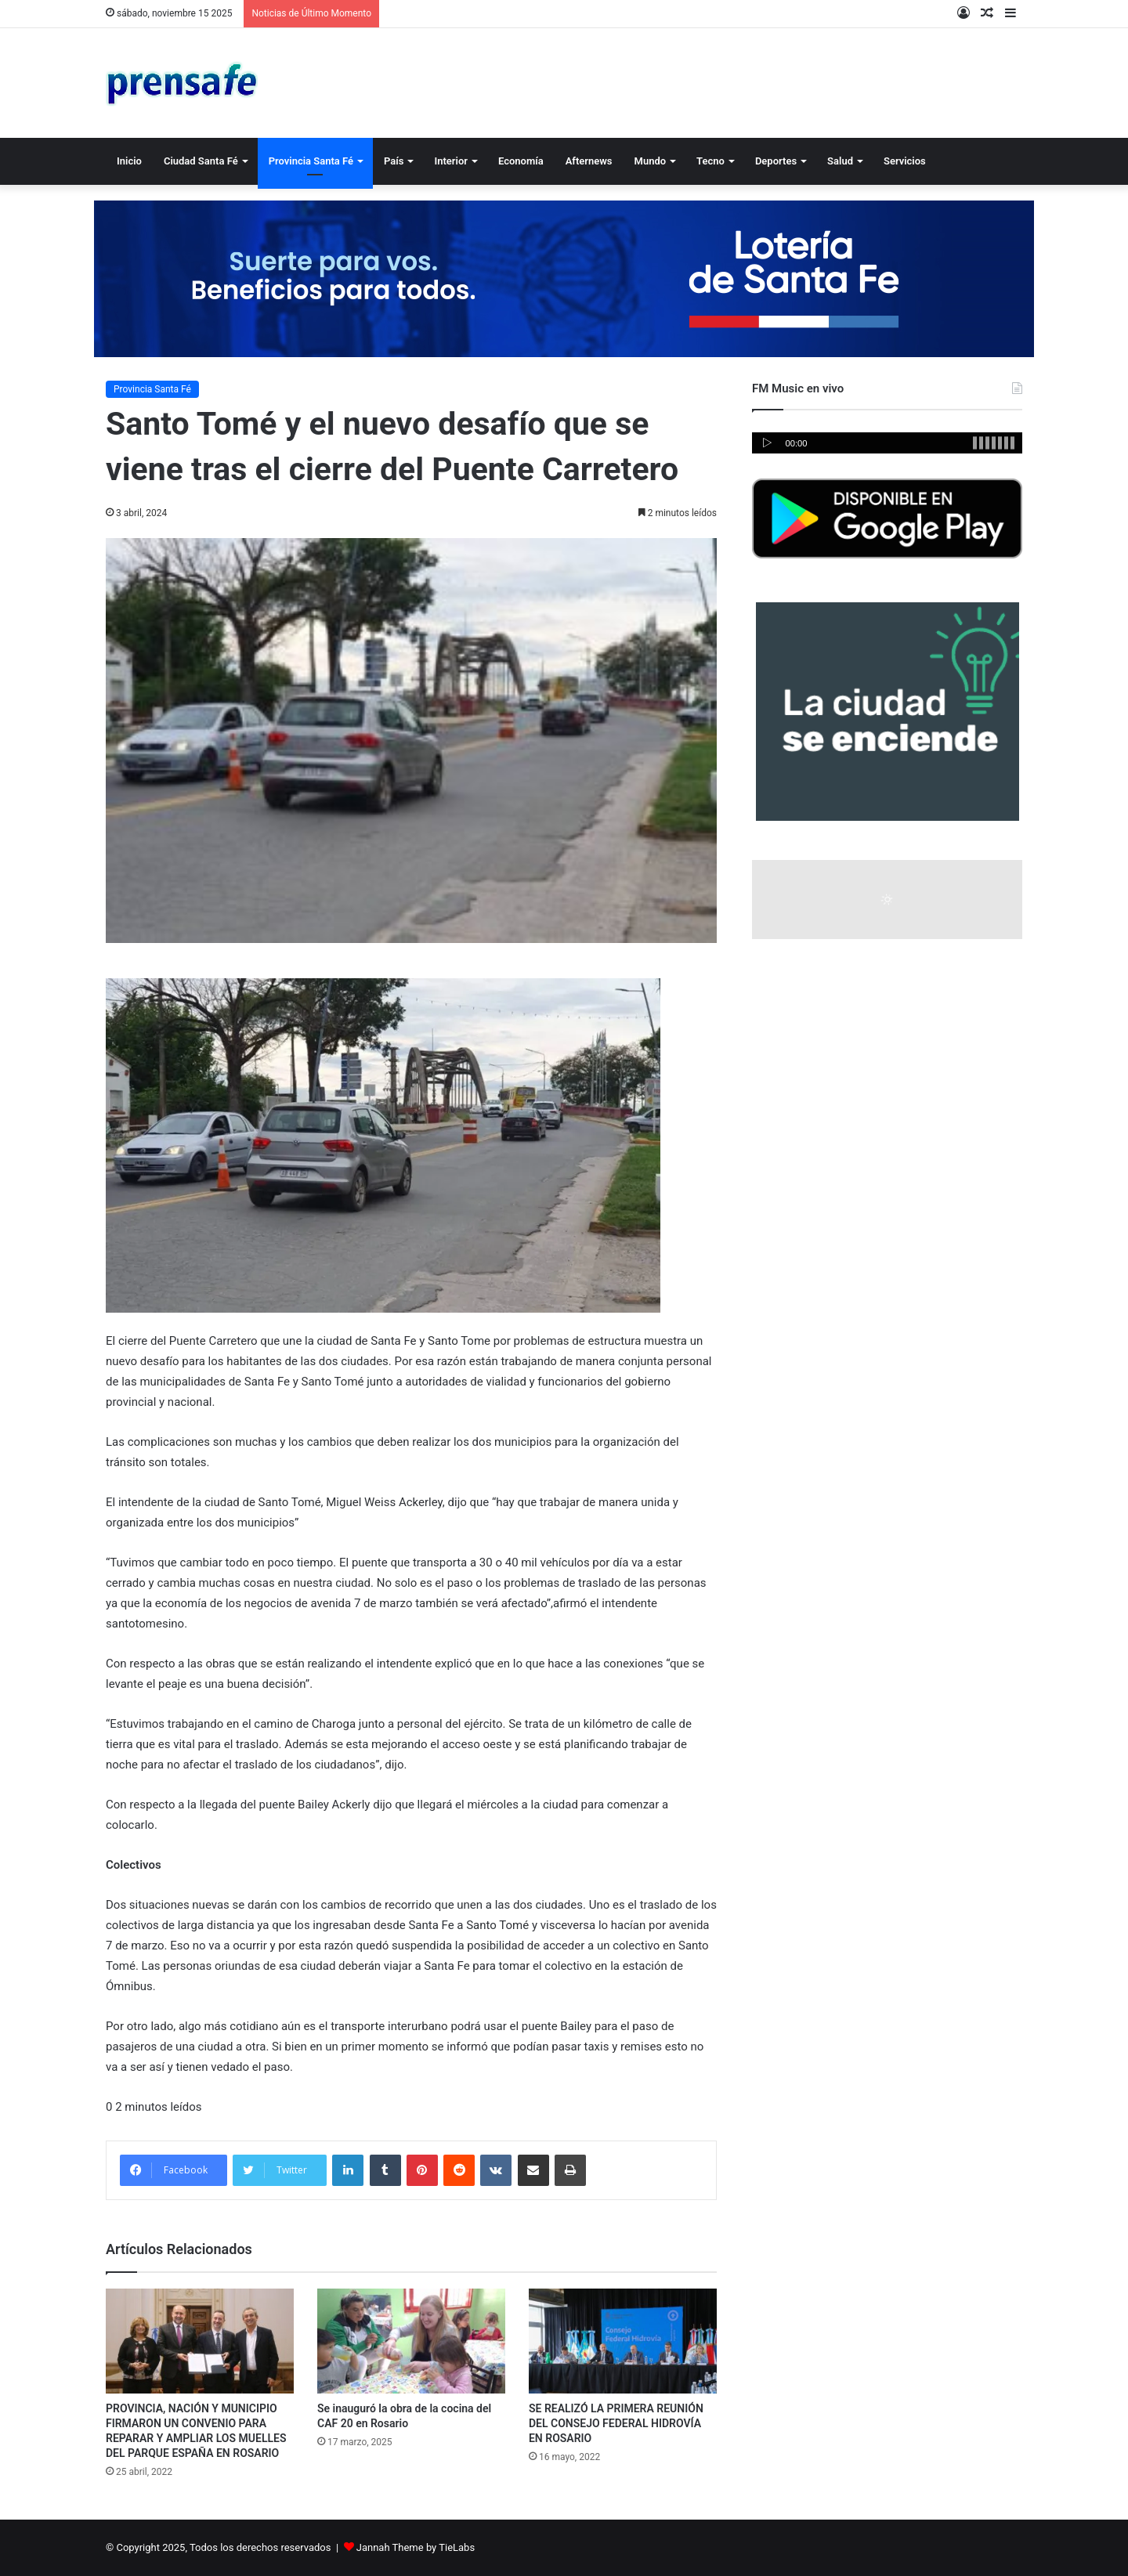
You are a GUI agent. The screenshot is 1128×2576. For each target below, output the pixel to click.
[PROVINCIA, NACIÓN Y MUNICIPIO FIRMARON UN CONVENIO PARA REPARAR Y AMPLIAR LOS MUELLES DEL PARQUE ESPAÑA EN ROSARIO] (200, 2341)
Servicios (905, 161)
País (393, 161)
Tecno (710, 161)
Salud (840, 161)
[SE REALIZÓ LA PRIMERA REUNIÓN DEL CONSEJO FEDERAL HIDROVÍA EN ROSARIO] (623, 2341)
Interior (450, 161)
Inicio (129, 161)
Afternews (589, 161)
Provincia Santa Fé (311, 161)
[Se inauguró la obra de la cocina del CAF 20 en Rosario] (411, 2341)
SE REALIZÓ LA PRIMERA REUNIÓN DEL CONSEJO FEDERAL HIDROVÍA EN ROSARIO (616, 2423)
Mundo (650, 161)
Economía (521, 161)
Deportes (776, 161)
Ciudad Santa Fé (201, 161)
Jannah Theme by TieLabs (415, 2547)
